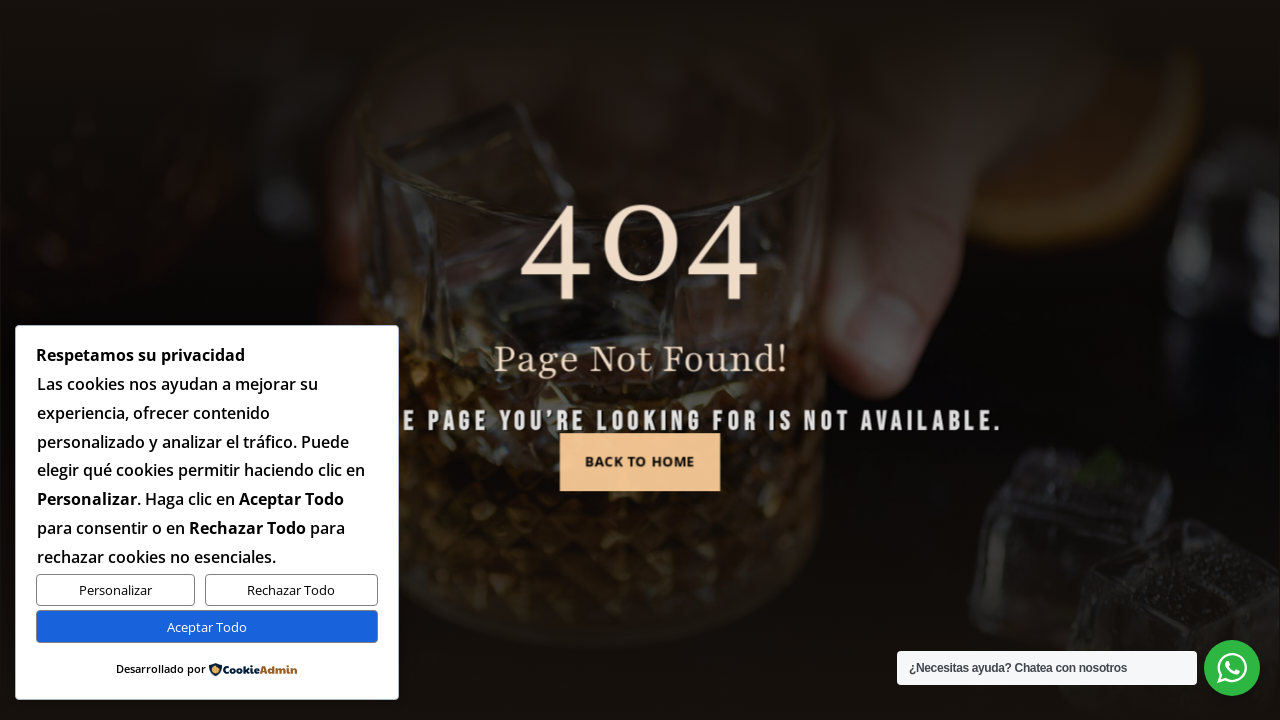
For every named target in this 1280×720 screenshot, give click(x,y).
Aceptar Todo (207, 627)
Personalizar (115, 590)
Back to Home (640, 450)
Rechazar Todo (291, 590)
